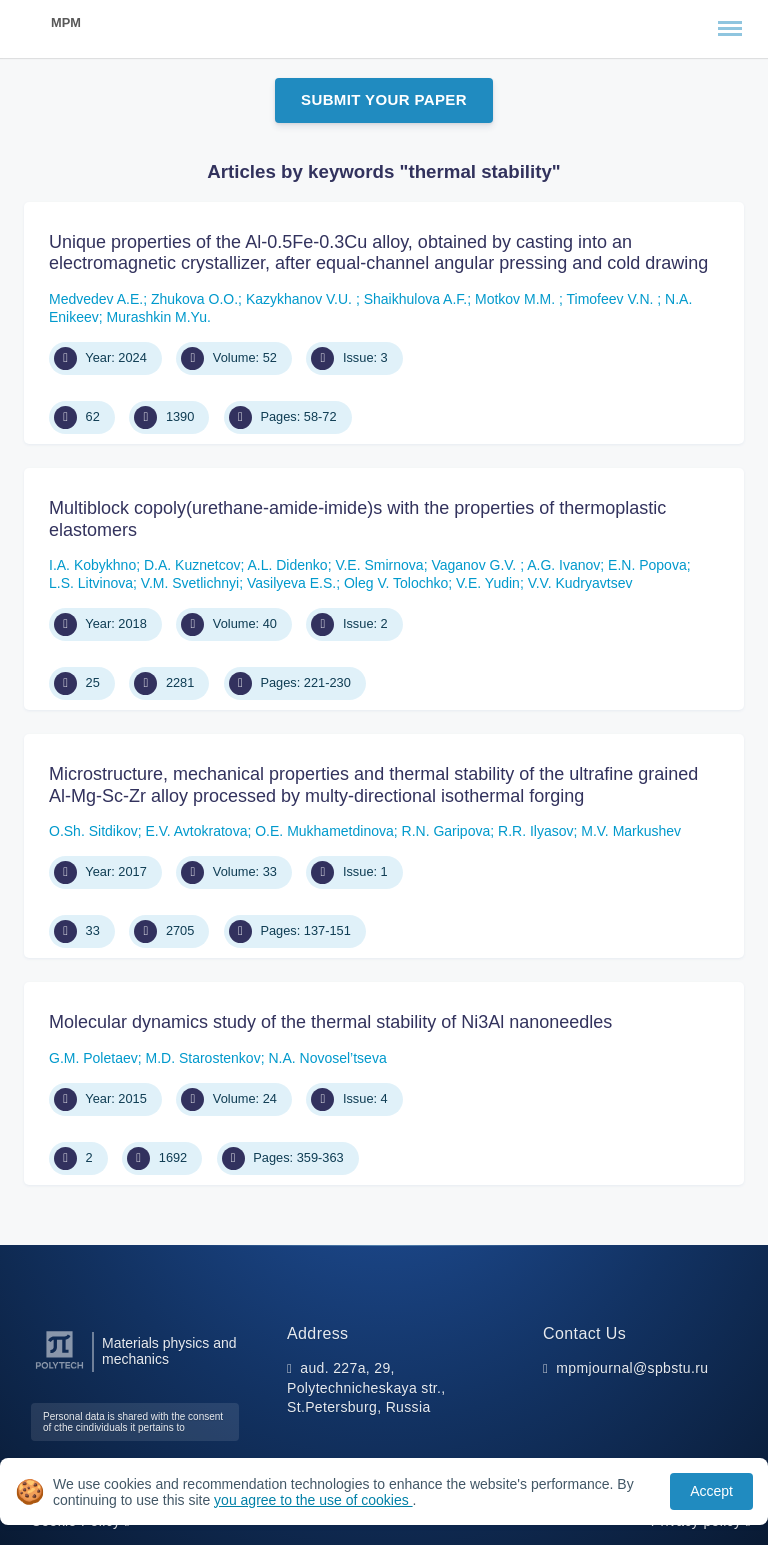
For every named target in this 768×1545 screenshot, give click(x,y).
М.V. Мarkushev (631, 831)
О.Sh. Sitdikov (93, 831)
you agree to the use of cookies (313, 1500)
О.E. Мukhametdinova (324, 831)
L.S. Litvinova (91, 583)
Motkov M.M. (517, 299)
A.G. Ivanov (563, 565)
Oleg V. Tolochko (396, 583)
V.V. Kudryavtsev (580, 583)
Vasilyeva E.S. (291, 583)
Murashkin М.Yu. (159, 317)
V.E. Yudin (488, 583)
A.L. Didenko (287, 565)
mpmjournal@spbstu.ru (632, 1368)
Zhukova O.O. (194, 299)
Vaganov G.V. (475, 565)
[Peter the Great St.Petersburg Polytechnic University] (59, 1369)
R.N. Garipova (446, 831)
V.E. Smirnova (379, 565)
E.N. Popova (647, 565)
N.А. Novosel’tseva (327, 1058)
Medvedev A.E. (96, 299)
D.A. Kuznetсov (192, 565)
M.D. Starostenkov (202, 1058)
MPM (66, 22)
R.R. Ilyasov (535, 831)
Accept (711, 1491)
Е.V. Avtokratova (196, 831)
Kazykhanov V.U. (301, 299)
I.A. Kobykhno (92, 565)
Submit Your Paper (384, 99)
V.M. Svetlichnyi (190, 583)
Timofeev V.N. (612, 299)
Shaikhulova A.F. (416, 299)
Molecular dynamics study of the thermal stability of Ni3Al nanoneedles (330, 1022)
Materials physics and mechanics (169, 1351)
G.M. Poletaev (93, 1058)
